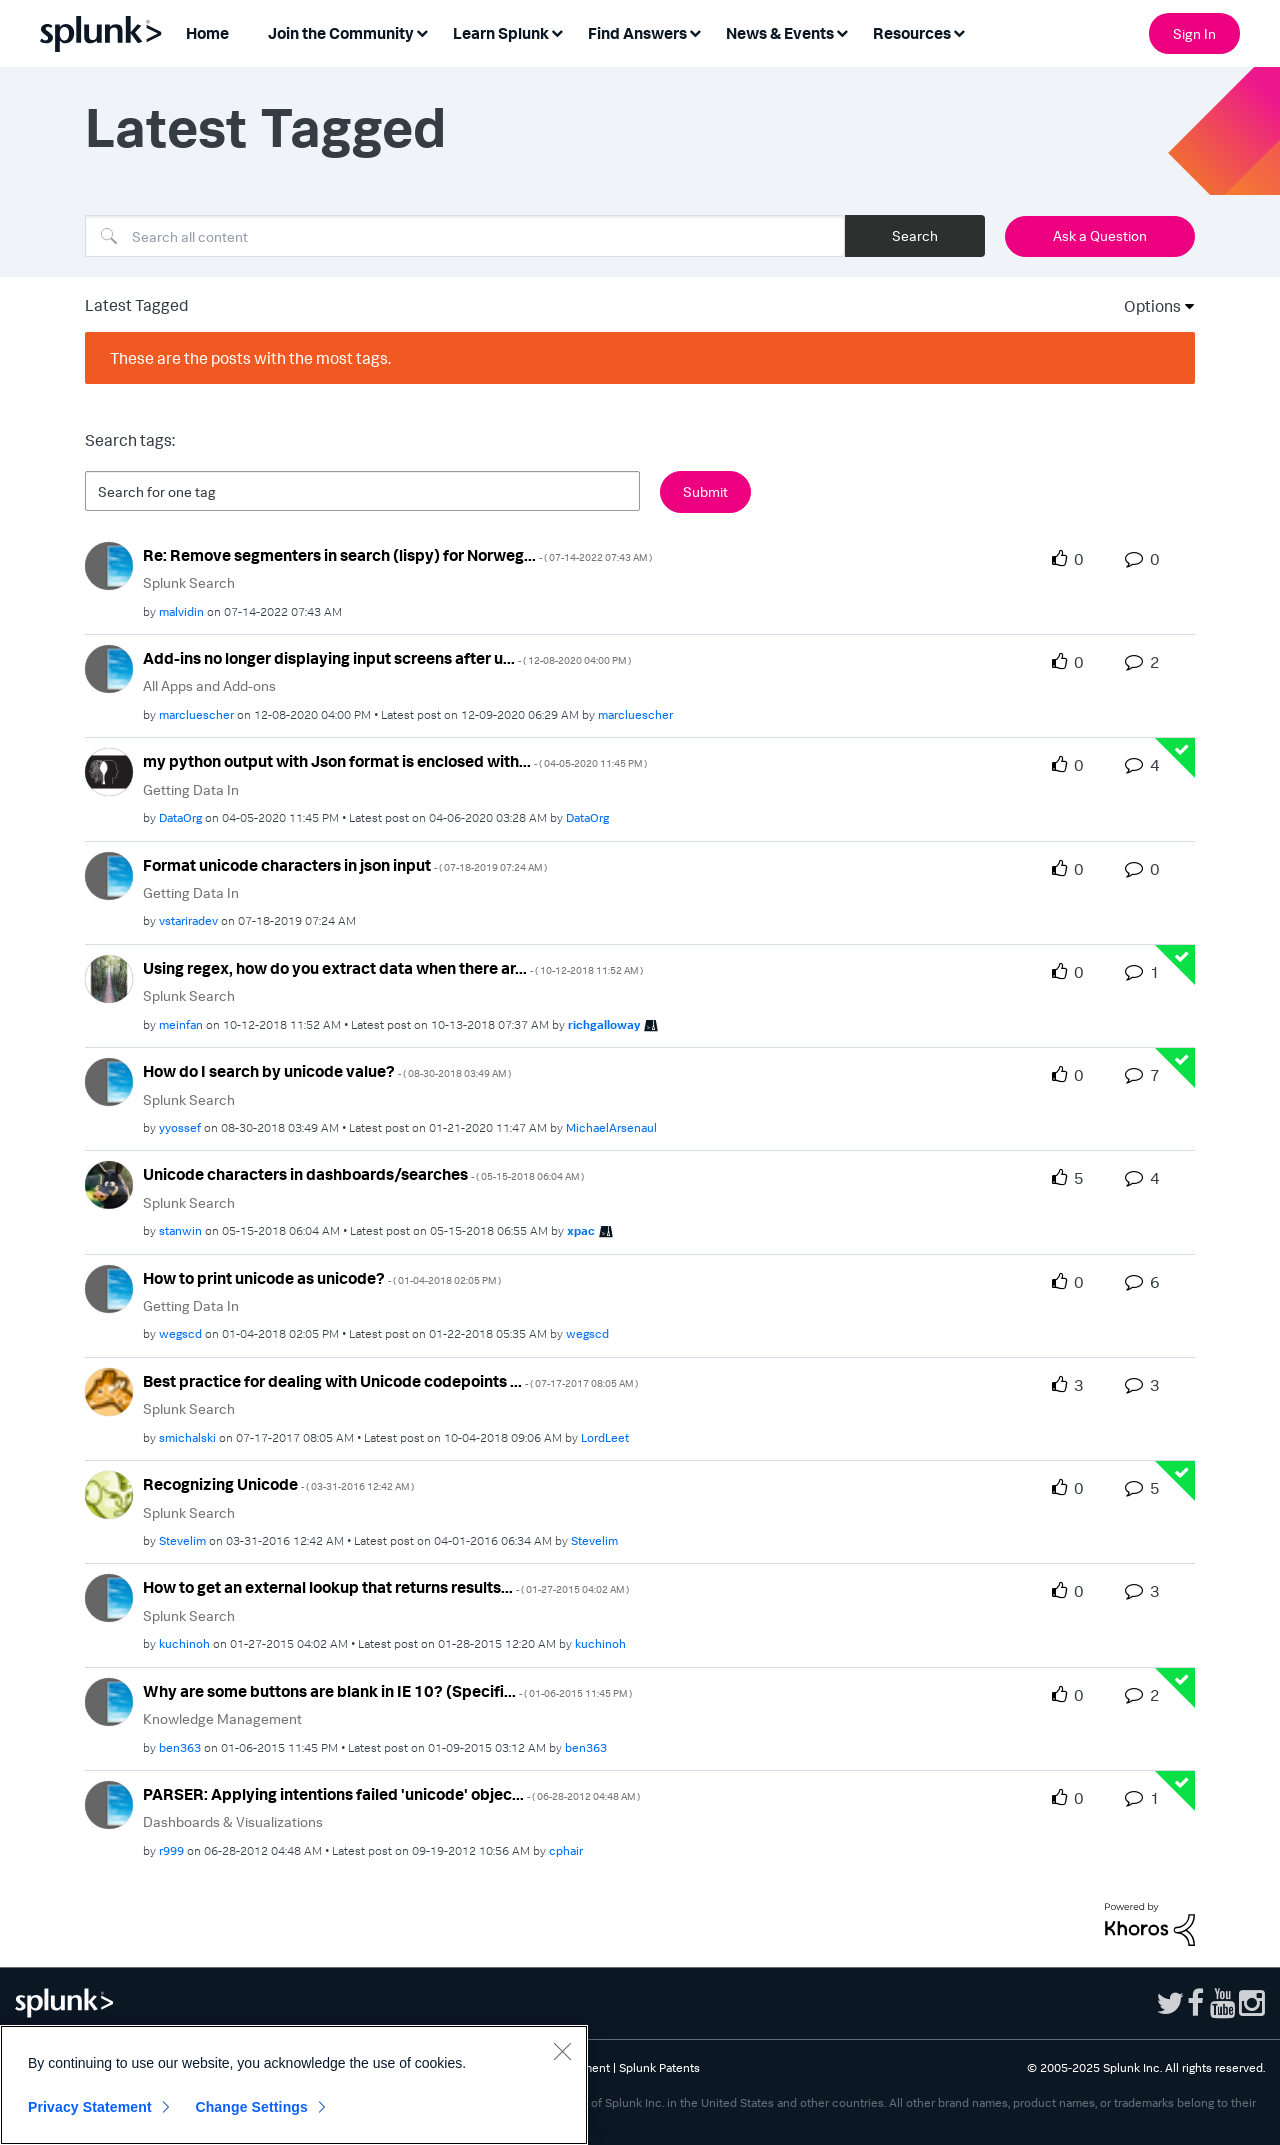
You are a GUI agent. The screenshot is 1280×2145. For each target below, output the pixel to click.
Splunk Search (189, 582)
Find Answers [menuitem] (637, 33)
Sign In (1194, 33)
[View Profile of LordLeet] (605, 1437)
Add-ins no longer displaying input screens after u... (387, 658)
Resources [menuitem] (912, 33)
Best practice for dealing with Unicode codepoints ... (390, 1381)
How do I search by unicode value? (327, 1071)
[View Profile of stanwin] (180, 1230)
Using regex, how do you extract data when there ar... (393, 968)
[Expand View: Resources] (959, 31)
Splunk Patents (659, 2067)
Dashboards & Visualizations (233, 1821)
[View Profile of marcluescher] (196, 714)
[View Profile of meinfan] (181, 1024)
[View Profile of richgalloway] (604, 1024)
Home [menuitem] (207, 33)
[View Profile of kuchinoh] (184, 1643)
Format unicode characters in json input (345, 865)
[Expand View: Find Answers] (695, 31)
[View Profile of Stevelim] (182, 1540)
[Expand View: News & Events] (842, 31)
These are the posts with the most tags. (250, 358)
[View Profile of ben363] (180, 1747)
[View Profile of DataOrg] (180, 817)
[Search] (465, 236)
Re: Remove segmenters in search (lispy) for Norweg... (397, 555)
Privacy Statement (90, 2107)
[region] (294, 2085)
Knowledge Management (222, 1718)
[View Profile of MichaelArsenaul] (611, 1127)
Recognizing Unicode (278, 1484)
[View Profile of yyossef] (180, 1127)
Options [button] (1146, 306)
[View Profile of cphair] (566, 1850)
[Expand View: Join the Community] (422, 31)
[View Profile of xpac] (581, 1230)
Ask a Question (1100, 235)
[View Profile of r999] (171, 1850)
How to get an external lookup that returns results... (386, 1587)
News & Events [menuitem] (780, 33)
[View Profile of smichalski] (187, 1437)
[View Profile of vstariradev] (188, 920)
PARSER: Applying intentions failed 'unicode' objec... (391, 1794)
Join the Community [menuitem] (341, 33)
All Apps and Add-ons (209, 685)
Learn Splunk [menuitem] (501, 33)
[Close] (562, 2051)
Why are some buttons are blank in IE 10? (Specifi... (387, 1691)
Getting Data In (191, 789)
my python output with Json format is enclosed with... (395, 761)
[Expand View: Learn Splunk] (557, 31)
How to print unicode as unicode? (322, 1278)
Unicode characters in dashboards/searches (363, 1174)
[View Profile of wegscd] (180, 1333)
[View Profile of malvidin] (181, 611)
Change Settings (251, 2107)
